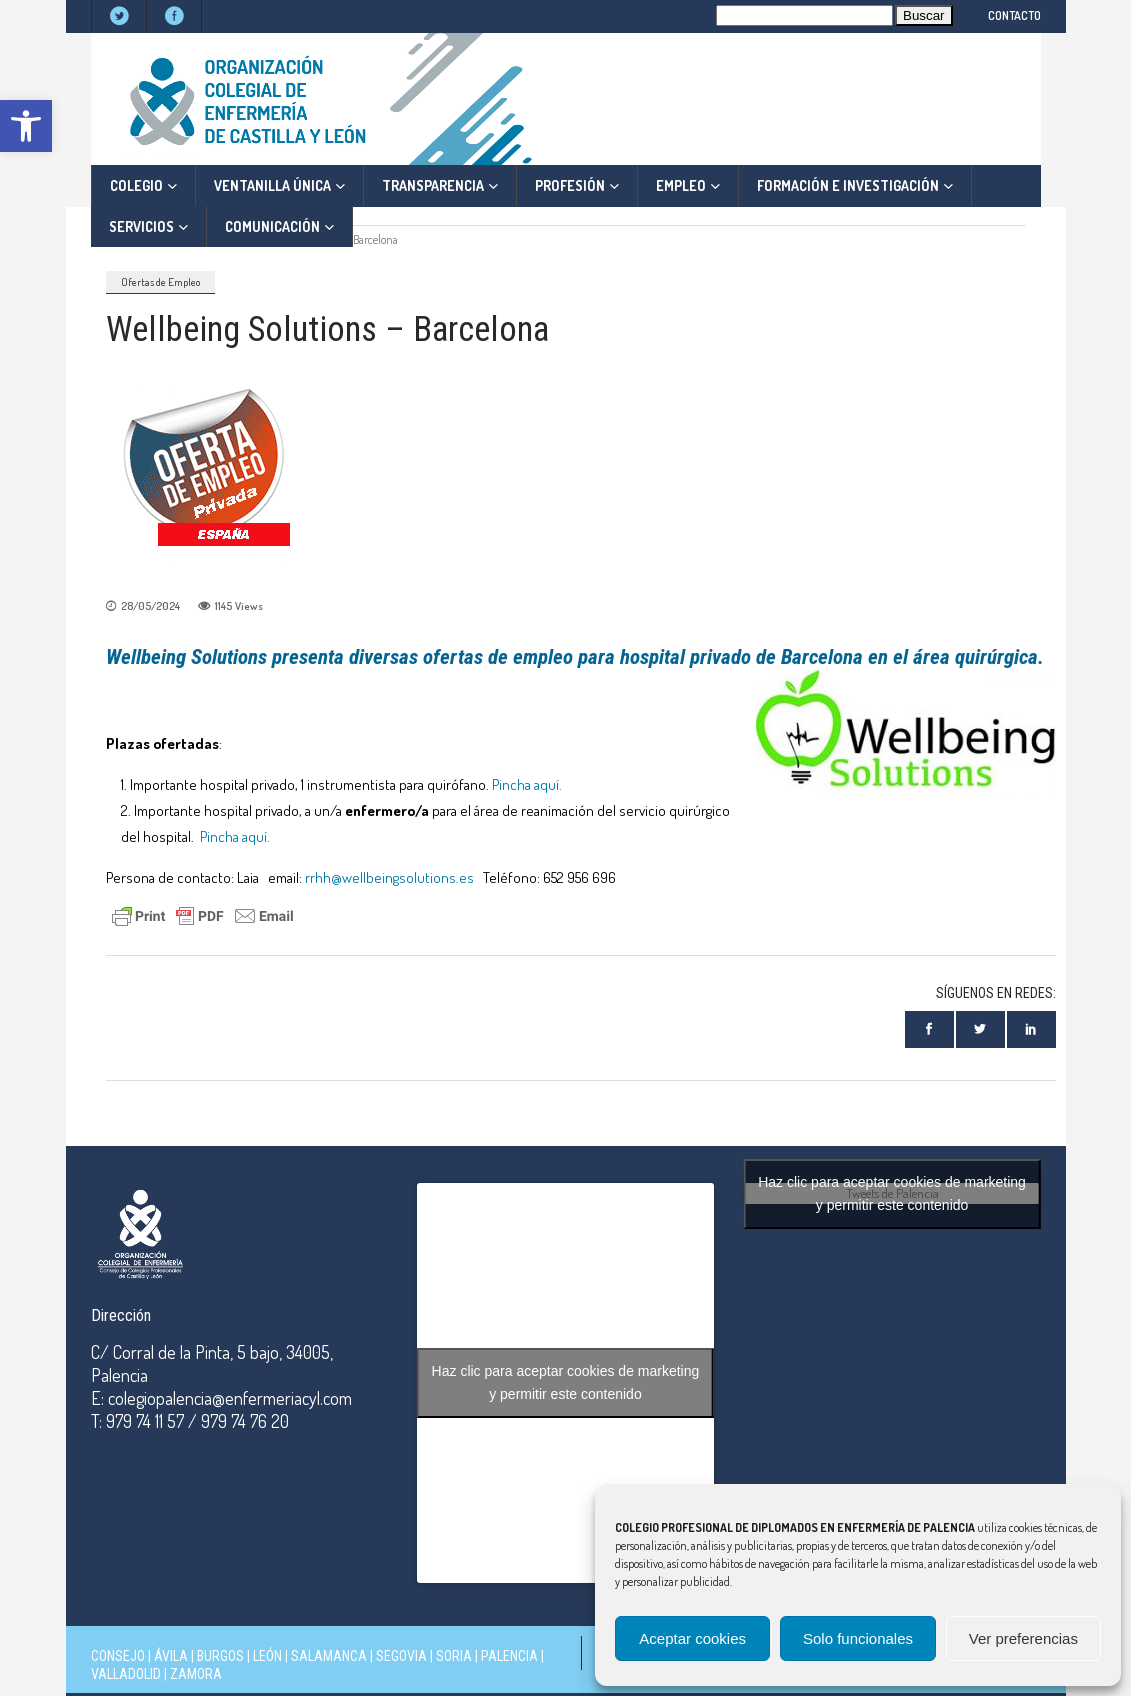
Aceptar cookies (692, 1638)
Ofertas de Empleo (160, 282)
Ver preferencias (1023, 1638)
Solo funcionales (858, 1638)
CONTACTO (1014, 15)
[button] (26, 126)
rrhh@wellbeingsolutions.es (389, 877)
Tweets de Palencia (892, 1193)
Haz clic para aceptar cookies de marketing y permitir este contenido (566, 1382)
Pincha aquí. (527, 784)
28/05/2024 (150, 606)
